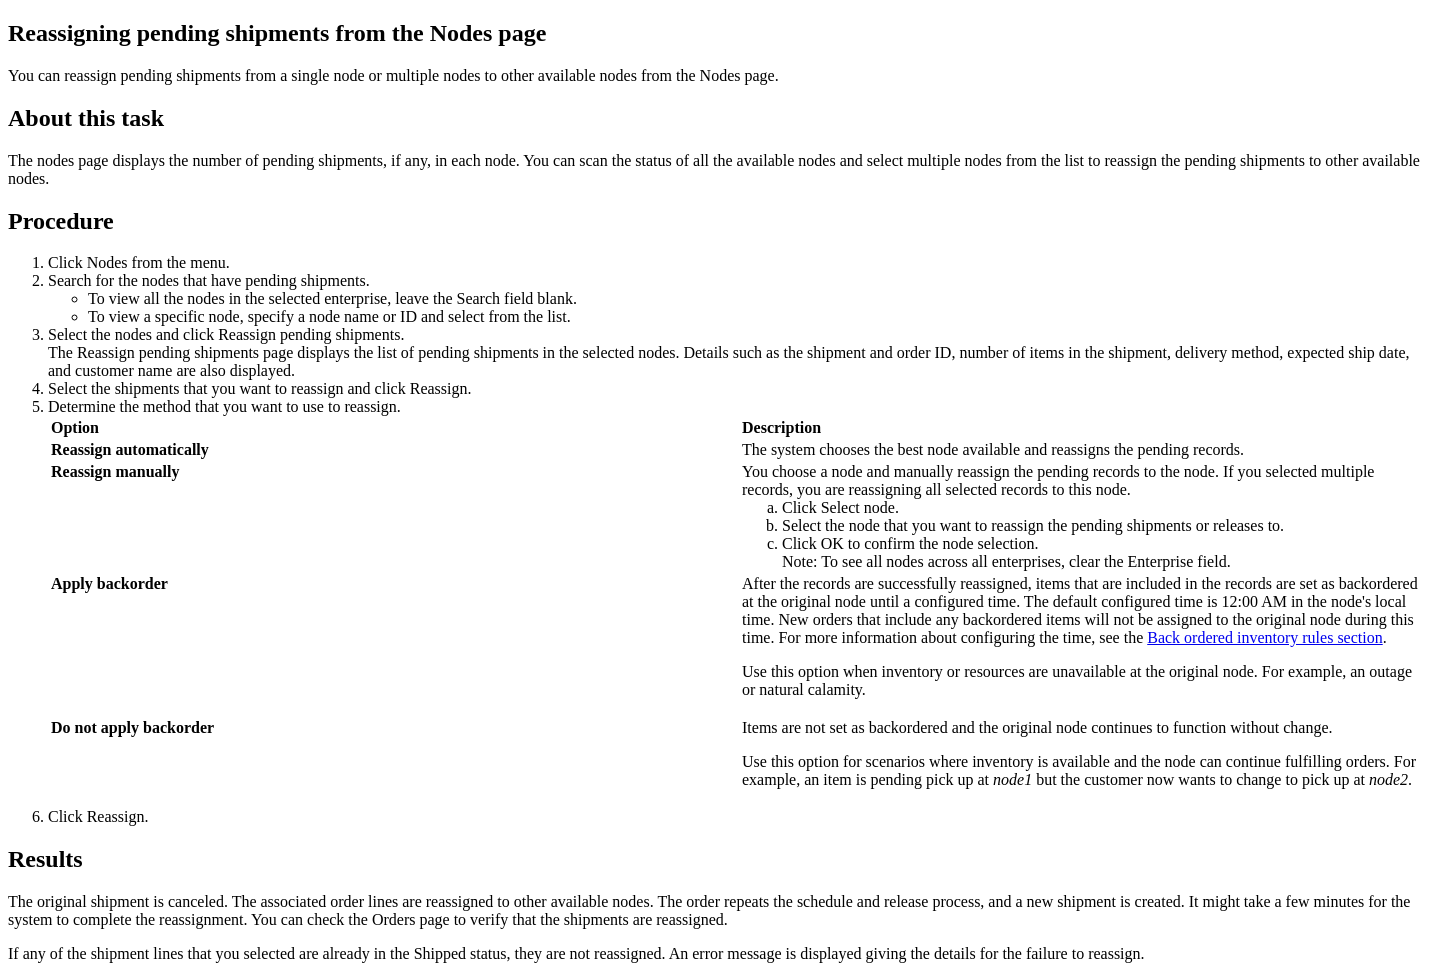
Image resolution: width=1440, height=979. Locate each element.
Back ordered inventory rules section (1264, 637)
